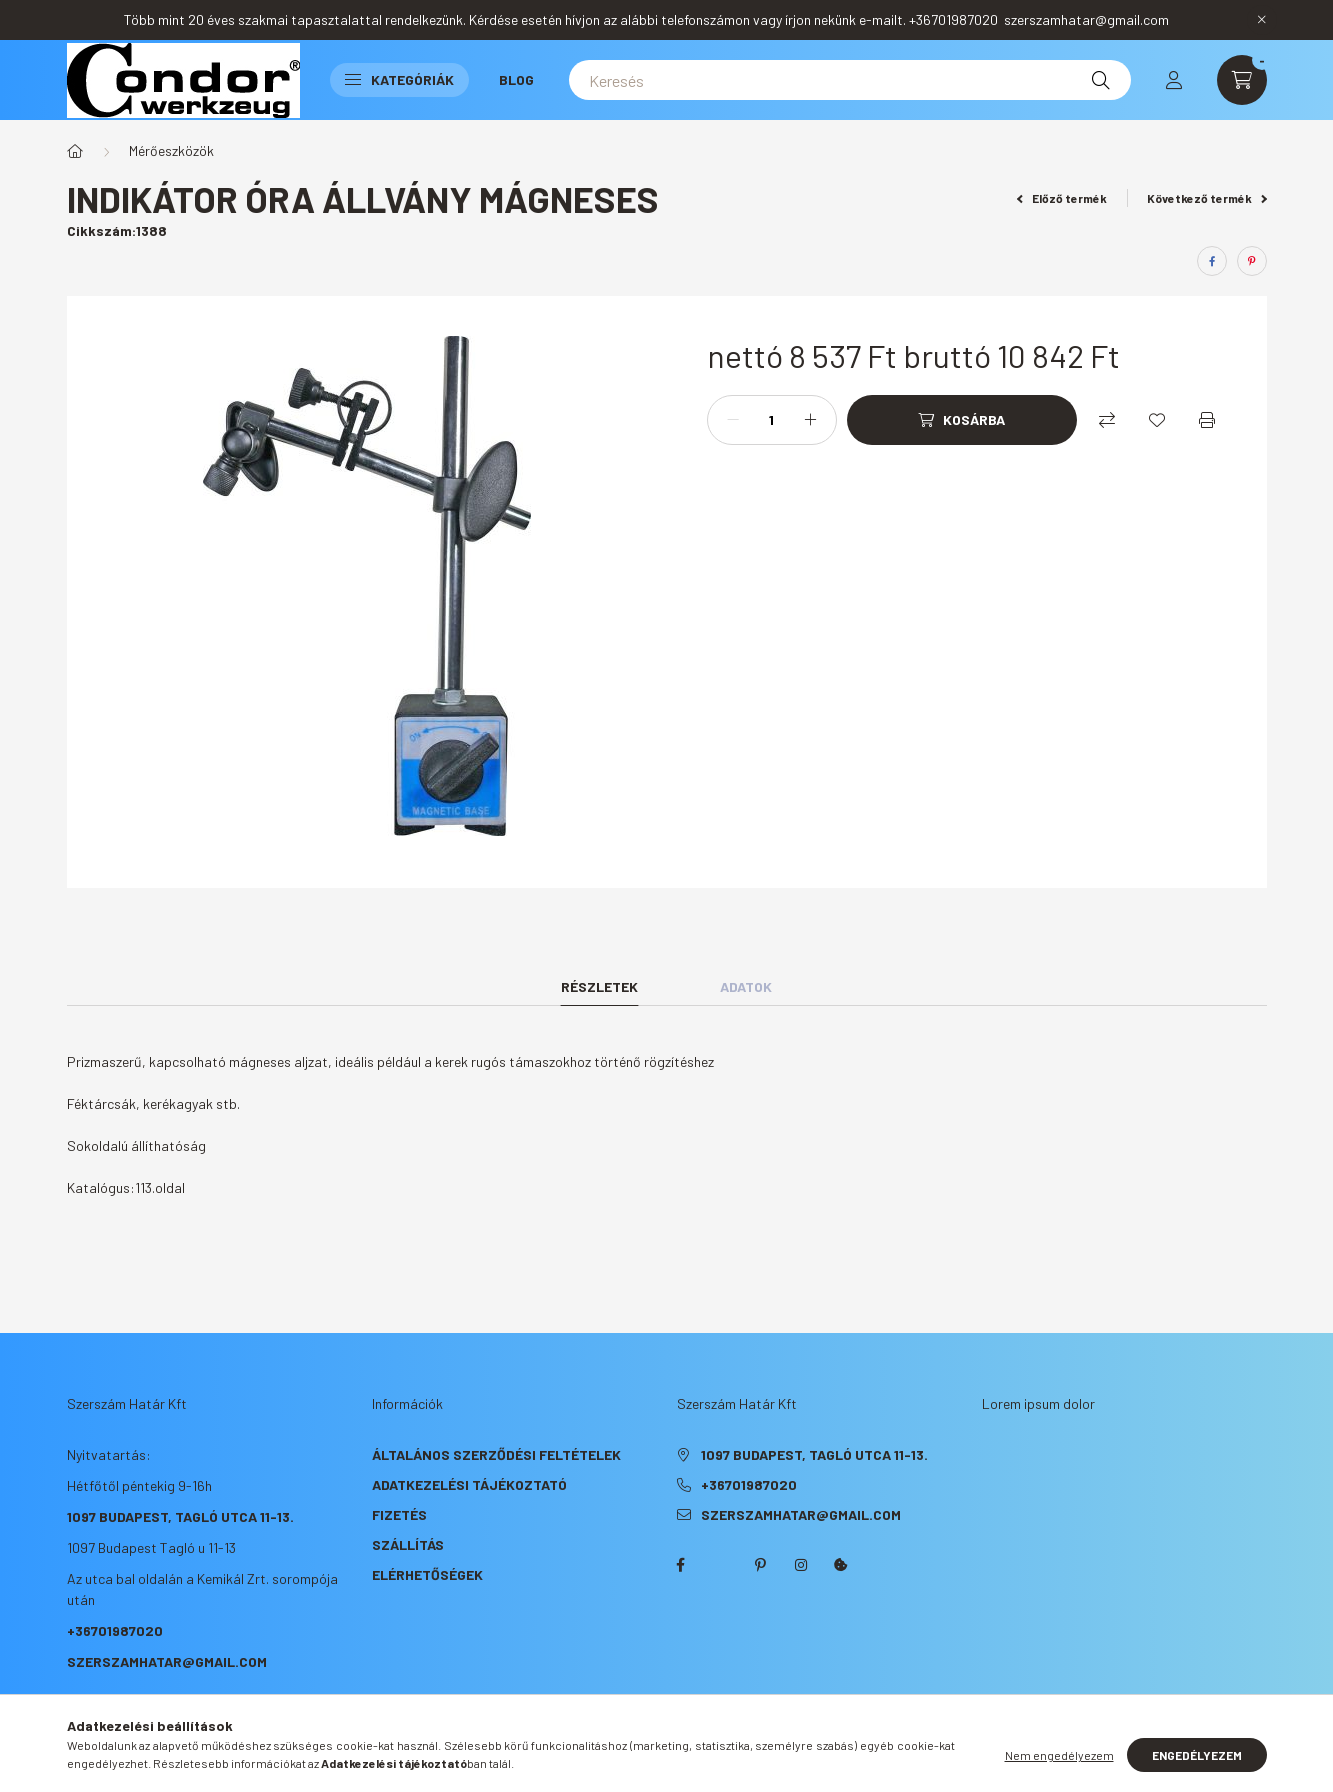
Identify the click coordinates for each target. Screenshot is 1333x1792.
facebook (681, 1565)
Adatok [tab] (746, 986)
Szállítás (408, 1544)
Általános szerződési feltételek (496, 1454)
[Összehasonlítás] (1107, 420)
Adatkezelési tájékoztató (469, 1484)
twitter (721, 1565)
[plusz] (811, 420)
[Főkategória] (75, 151)
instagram (801, 1565)
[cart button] (1242, 80)
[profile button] (1174, 80)
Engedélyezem (1197, 1755)
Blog (516, 79)
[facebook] (1212, 261)
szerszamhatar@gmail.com (167, 1661)
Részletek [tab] (599, 986)
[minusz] (733, 420)
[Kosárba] (962, 420)
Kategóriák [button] (399, 79)
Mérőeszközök (171, 150)
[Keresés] (850, 80)
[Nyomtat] (1207, 420)
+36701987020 (115, 1630)
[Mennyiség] (772, 420)
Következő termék (1207, 198)
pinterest (761, 1565)
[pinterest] (1252, 261)
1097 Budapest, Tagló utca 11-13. (180, 1516)
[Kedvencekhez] (1157, 420)
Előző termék (1062, 198)
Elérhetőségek (427, 1574)
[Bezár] (1262, 20)
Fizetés (399, 1514)
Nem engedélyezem (1059, 1755)
